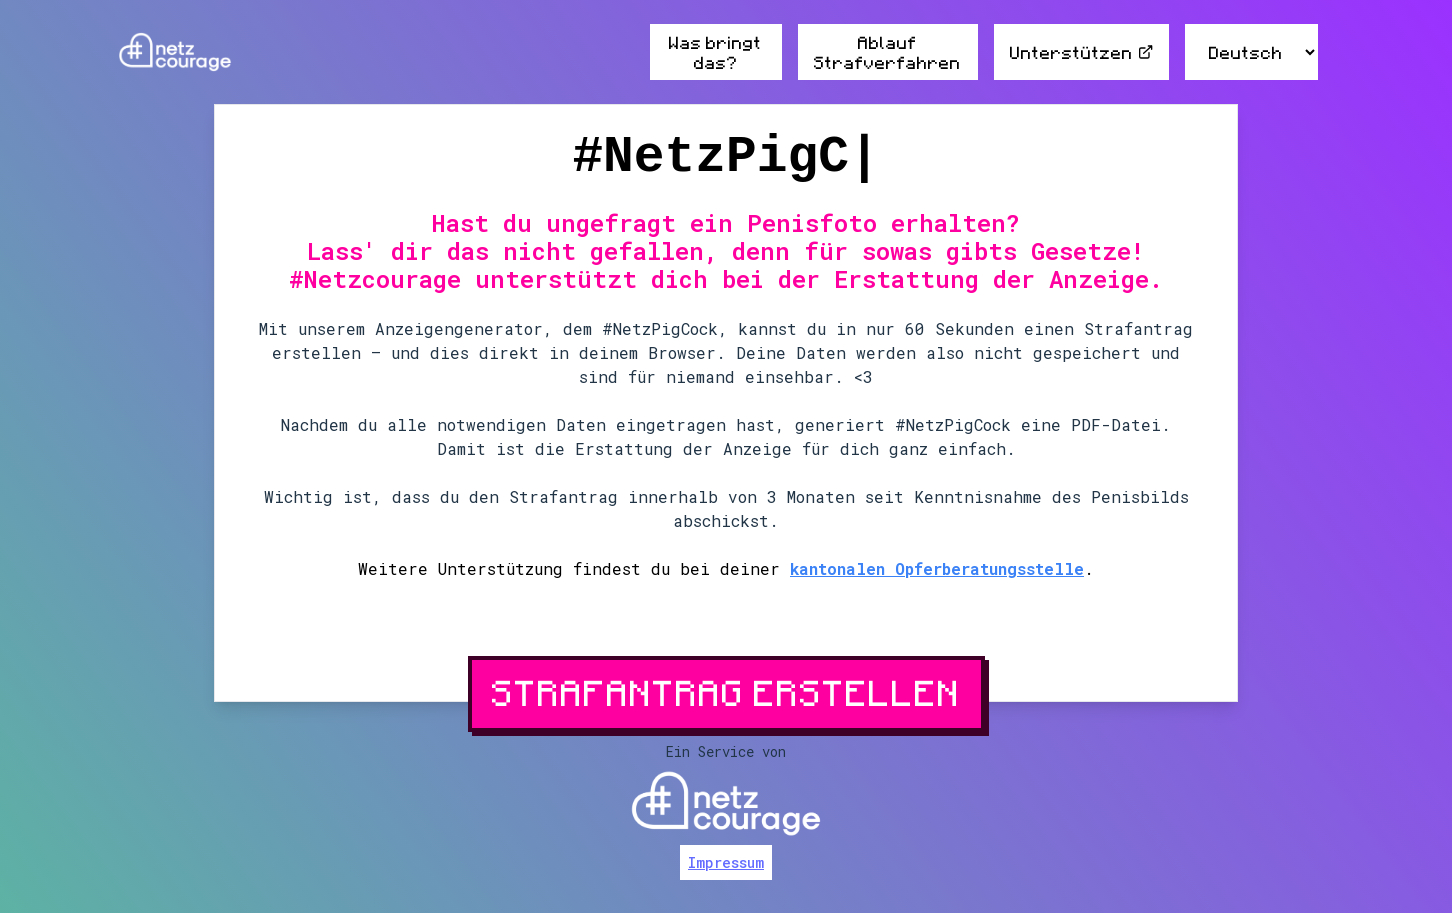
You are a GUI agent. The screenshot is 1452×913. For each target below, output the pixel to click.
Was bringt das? (715, 52)
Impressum (726, 862)
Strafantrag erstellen (726, 691)
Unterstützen (1081, 52)
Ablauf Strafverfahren (887, 52)
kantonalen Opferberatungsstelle (937, 568)
